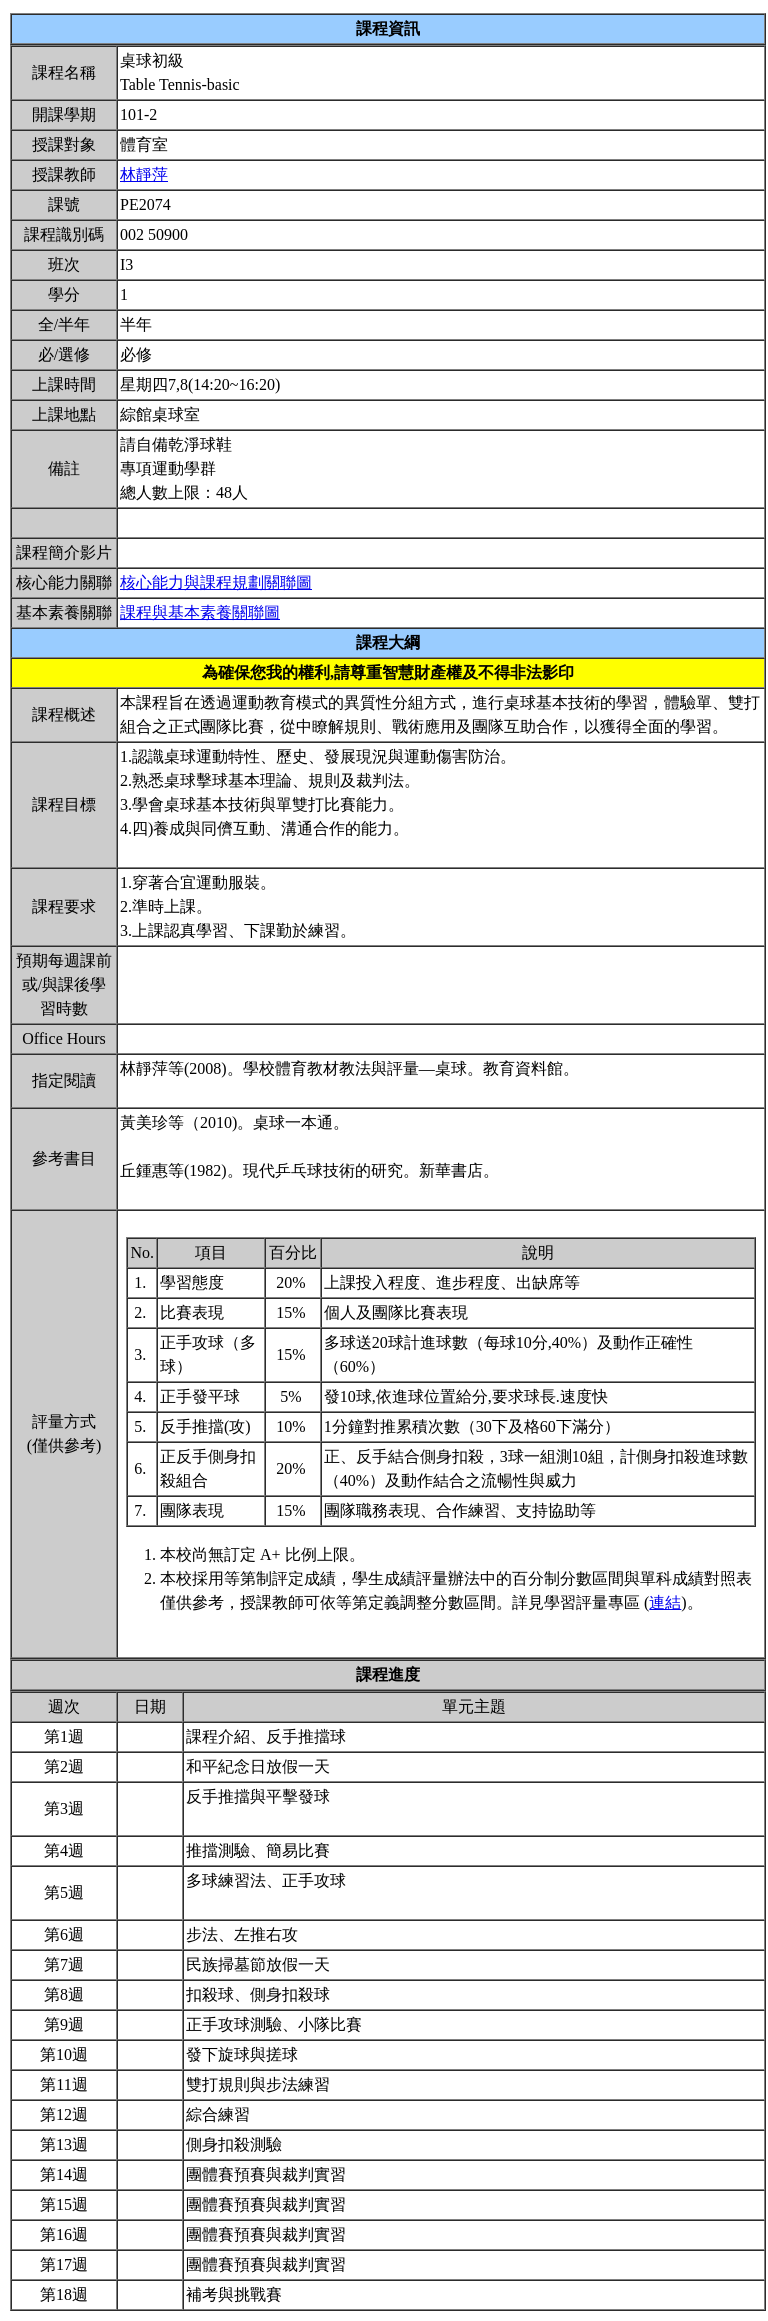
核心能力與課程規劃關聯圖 (216, 582)
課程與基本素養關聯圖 (200, 612)
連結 (665, 1602)
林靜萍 (144, 174)
